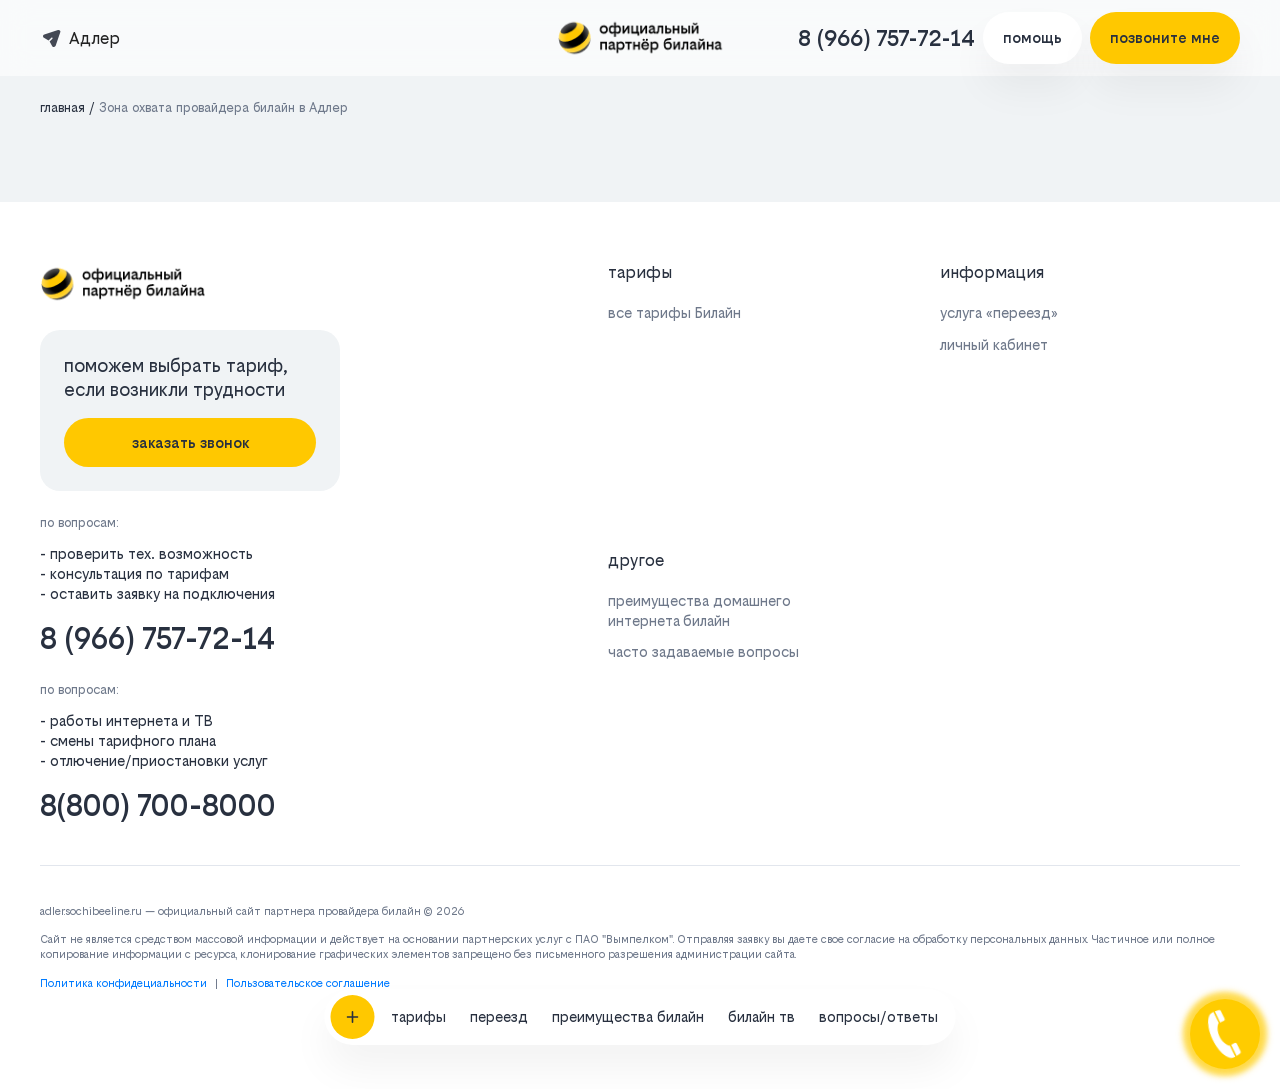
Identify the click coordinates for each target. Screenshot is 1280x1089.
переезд (499, 953)
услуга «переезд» (999, 312)
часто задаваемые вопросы (703, 651)
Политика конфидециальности (123, 983)
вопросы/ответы (878, 953)
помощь (1032, 37)
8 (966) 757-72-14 (886, 38)
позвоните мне (1165, 37)
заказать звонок (190, 442)
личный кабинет (994, 344)
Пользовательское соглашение (308, 983)
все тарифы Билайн (674, 312)
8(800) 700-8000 (158, 805)
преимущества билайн (628, 953)
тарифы (418, 953)
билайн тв (761, 953)
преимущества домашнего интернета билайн (699, 610)
